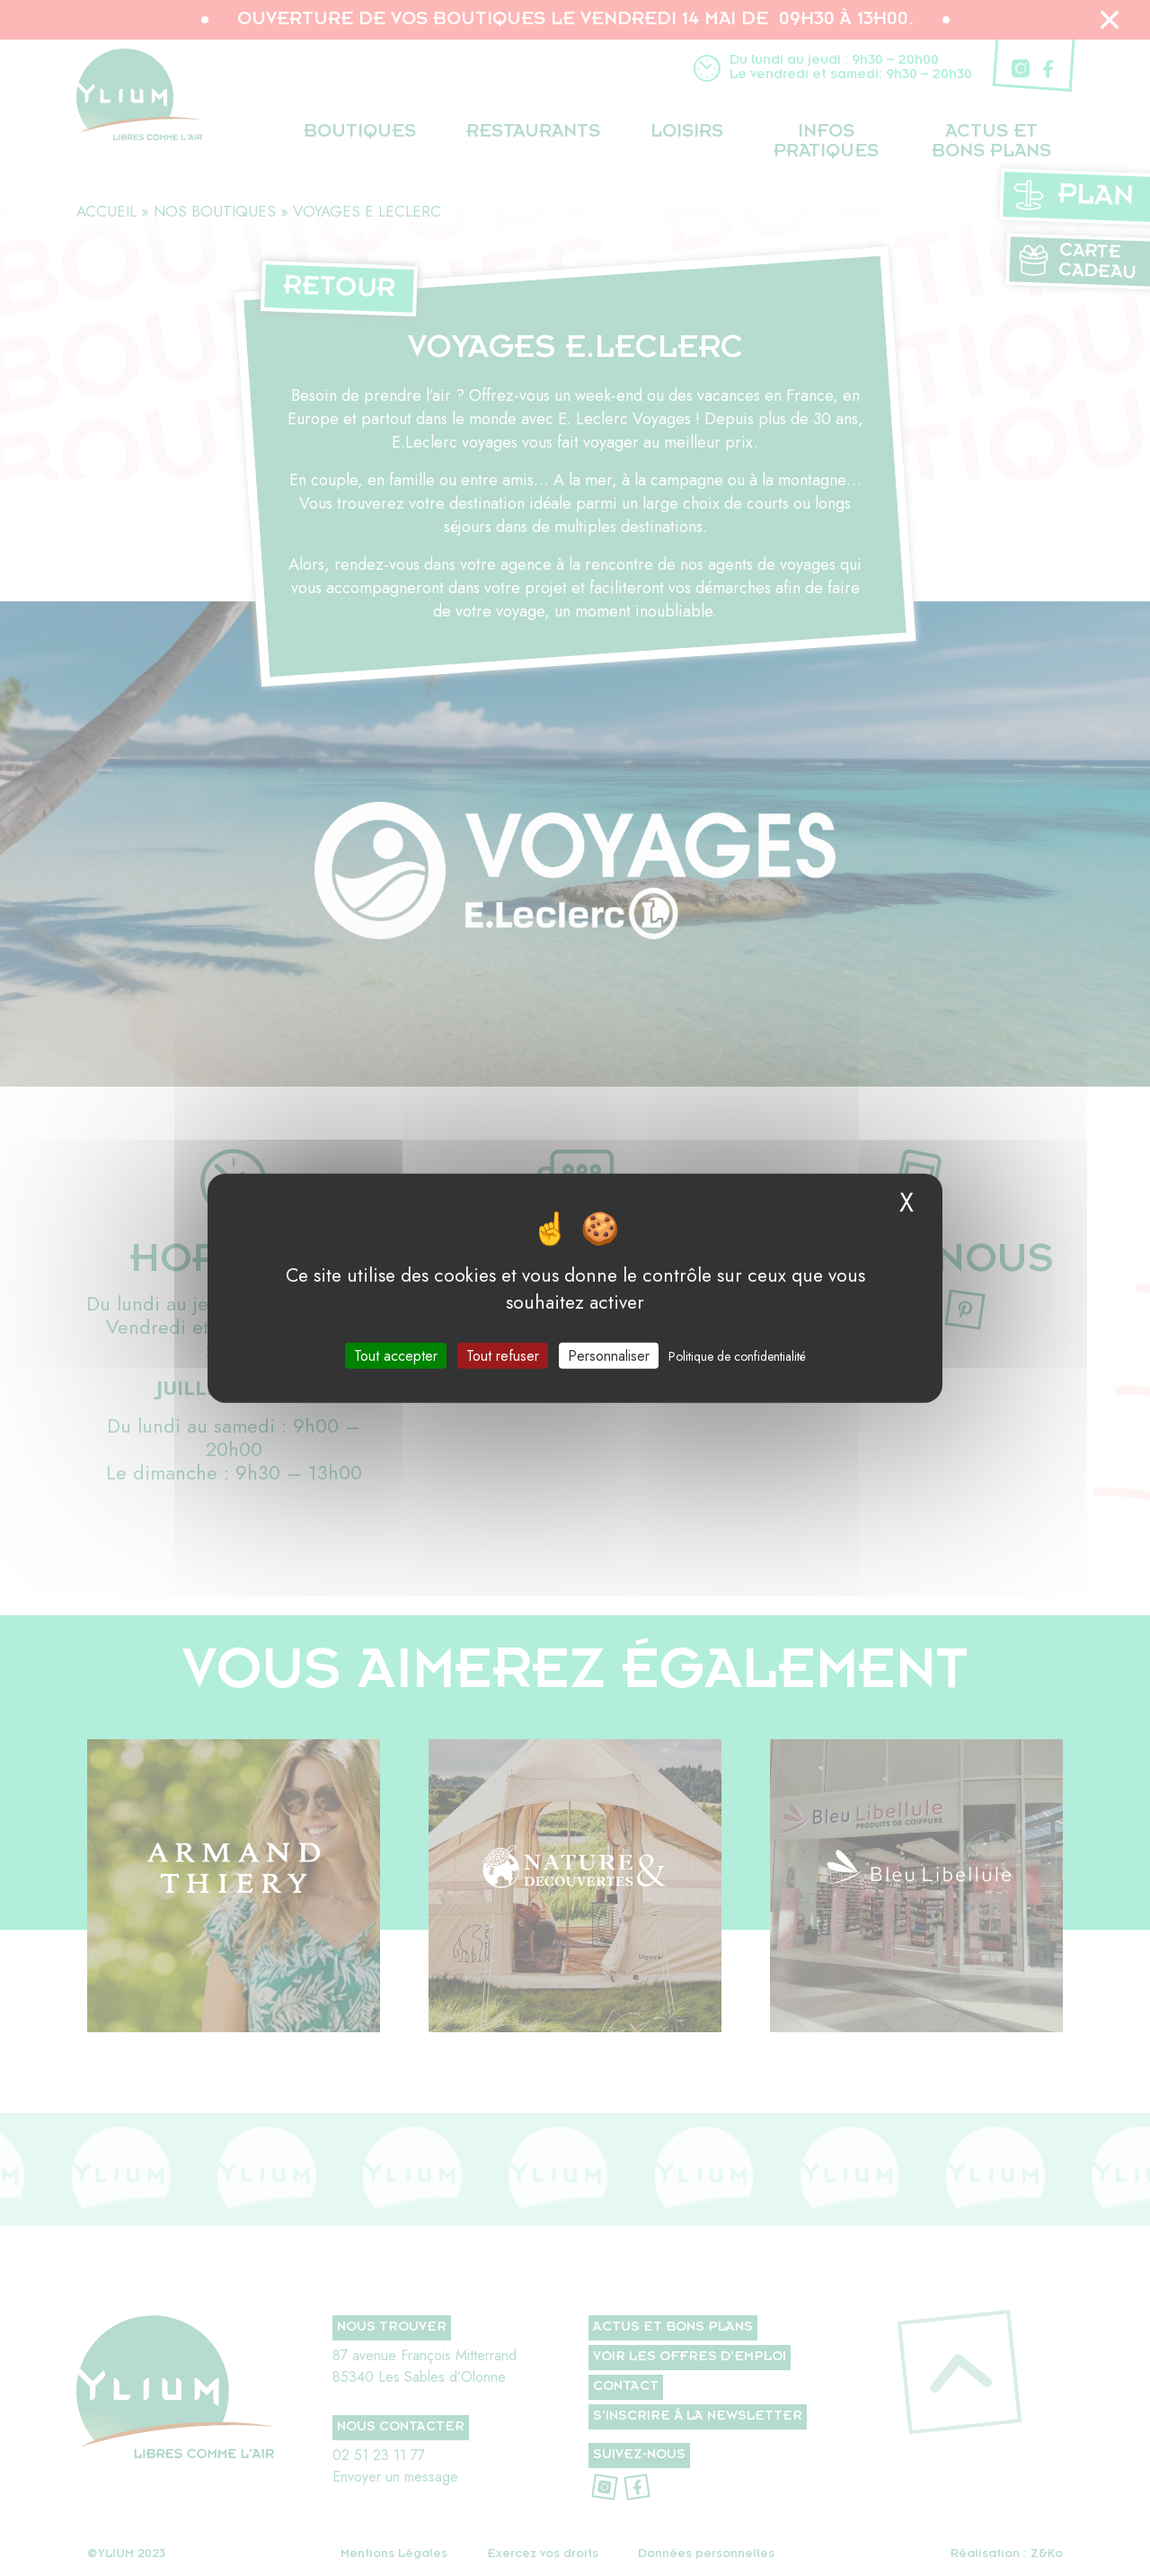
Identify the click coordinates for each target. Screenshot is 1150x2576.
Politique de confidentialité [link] (737, 1355)
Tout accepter (396, 1355)
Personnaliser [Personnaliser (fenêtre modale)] (609, 1355)
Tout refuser (502, 1355)
